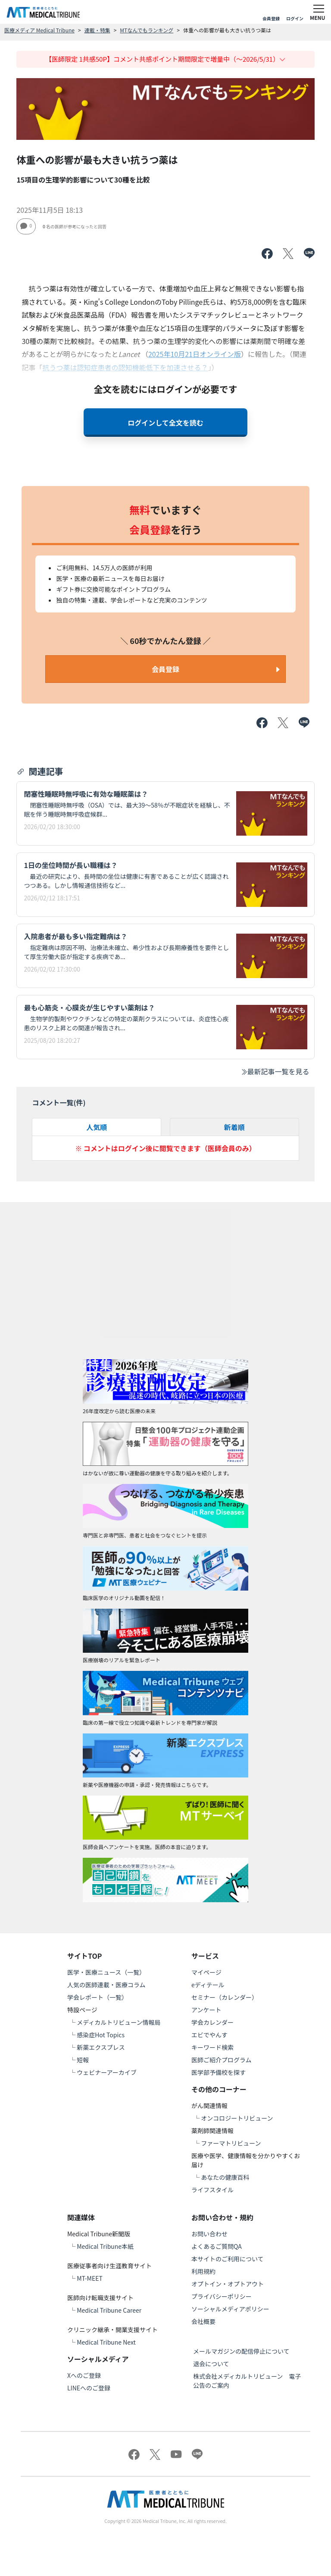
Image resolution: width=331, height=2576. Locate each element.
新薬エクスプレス (101, 2047)
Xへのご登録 (84, 2375)
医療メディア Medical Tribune (39, 30)
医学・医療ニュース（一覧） (106, 1972)
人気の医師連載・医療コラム (106, 1984)
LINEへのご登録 (88, 2387)
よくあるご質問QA (216, 2246)
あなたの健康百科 (225, 2177)
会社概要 (203, 2321)
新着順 (234, 1127)
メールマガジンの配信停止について (241, 2351)
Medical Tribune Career (109, 2310)
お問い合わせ (209, 2233)
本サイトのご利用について (227, 2258)
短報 (83, 2059)
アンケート (206, 2009)
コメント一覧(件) (58, 1102)
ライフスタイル (212, 2189)
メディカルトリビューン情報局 (118, 2022)
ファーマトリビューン (231, 2143)
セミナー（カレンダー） (224, 1997)
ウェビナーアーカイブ (107, 2072)
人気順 (96, 1127)
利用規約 (203, 2271)
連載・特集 (97, 30)
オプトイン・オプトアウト (227, 2283)
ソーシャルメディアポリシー (230, 2309)
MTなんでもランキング (146, 30)
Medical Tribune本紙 (105, 2246)
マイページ (206, 1972)
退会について (211, 2363)
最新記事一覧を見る (274, 1071)
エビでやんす (209, 2034)
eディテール (208, 1984)
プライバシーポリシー (221, 2296)
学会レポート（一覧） (97, 1997)
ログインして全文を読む (165, 422)
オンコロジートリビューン (237, 2118)
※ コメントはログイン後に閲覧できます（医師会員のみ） (165, 1148)
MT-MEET (90, 2278)
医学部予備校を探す (218, 2072)
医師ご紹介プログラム (221, 2059)
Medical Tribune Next (106, 2342)
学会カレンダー (212, 2022)
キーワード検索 (212, 2047)
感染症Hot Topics (101, 2034)
